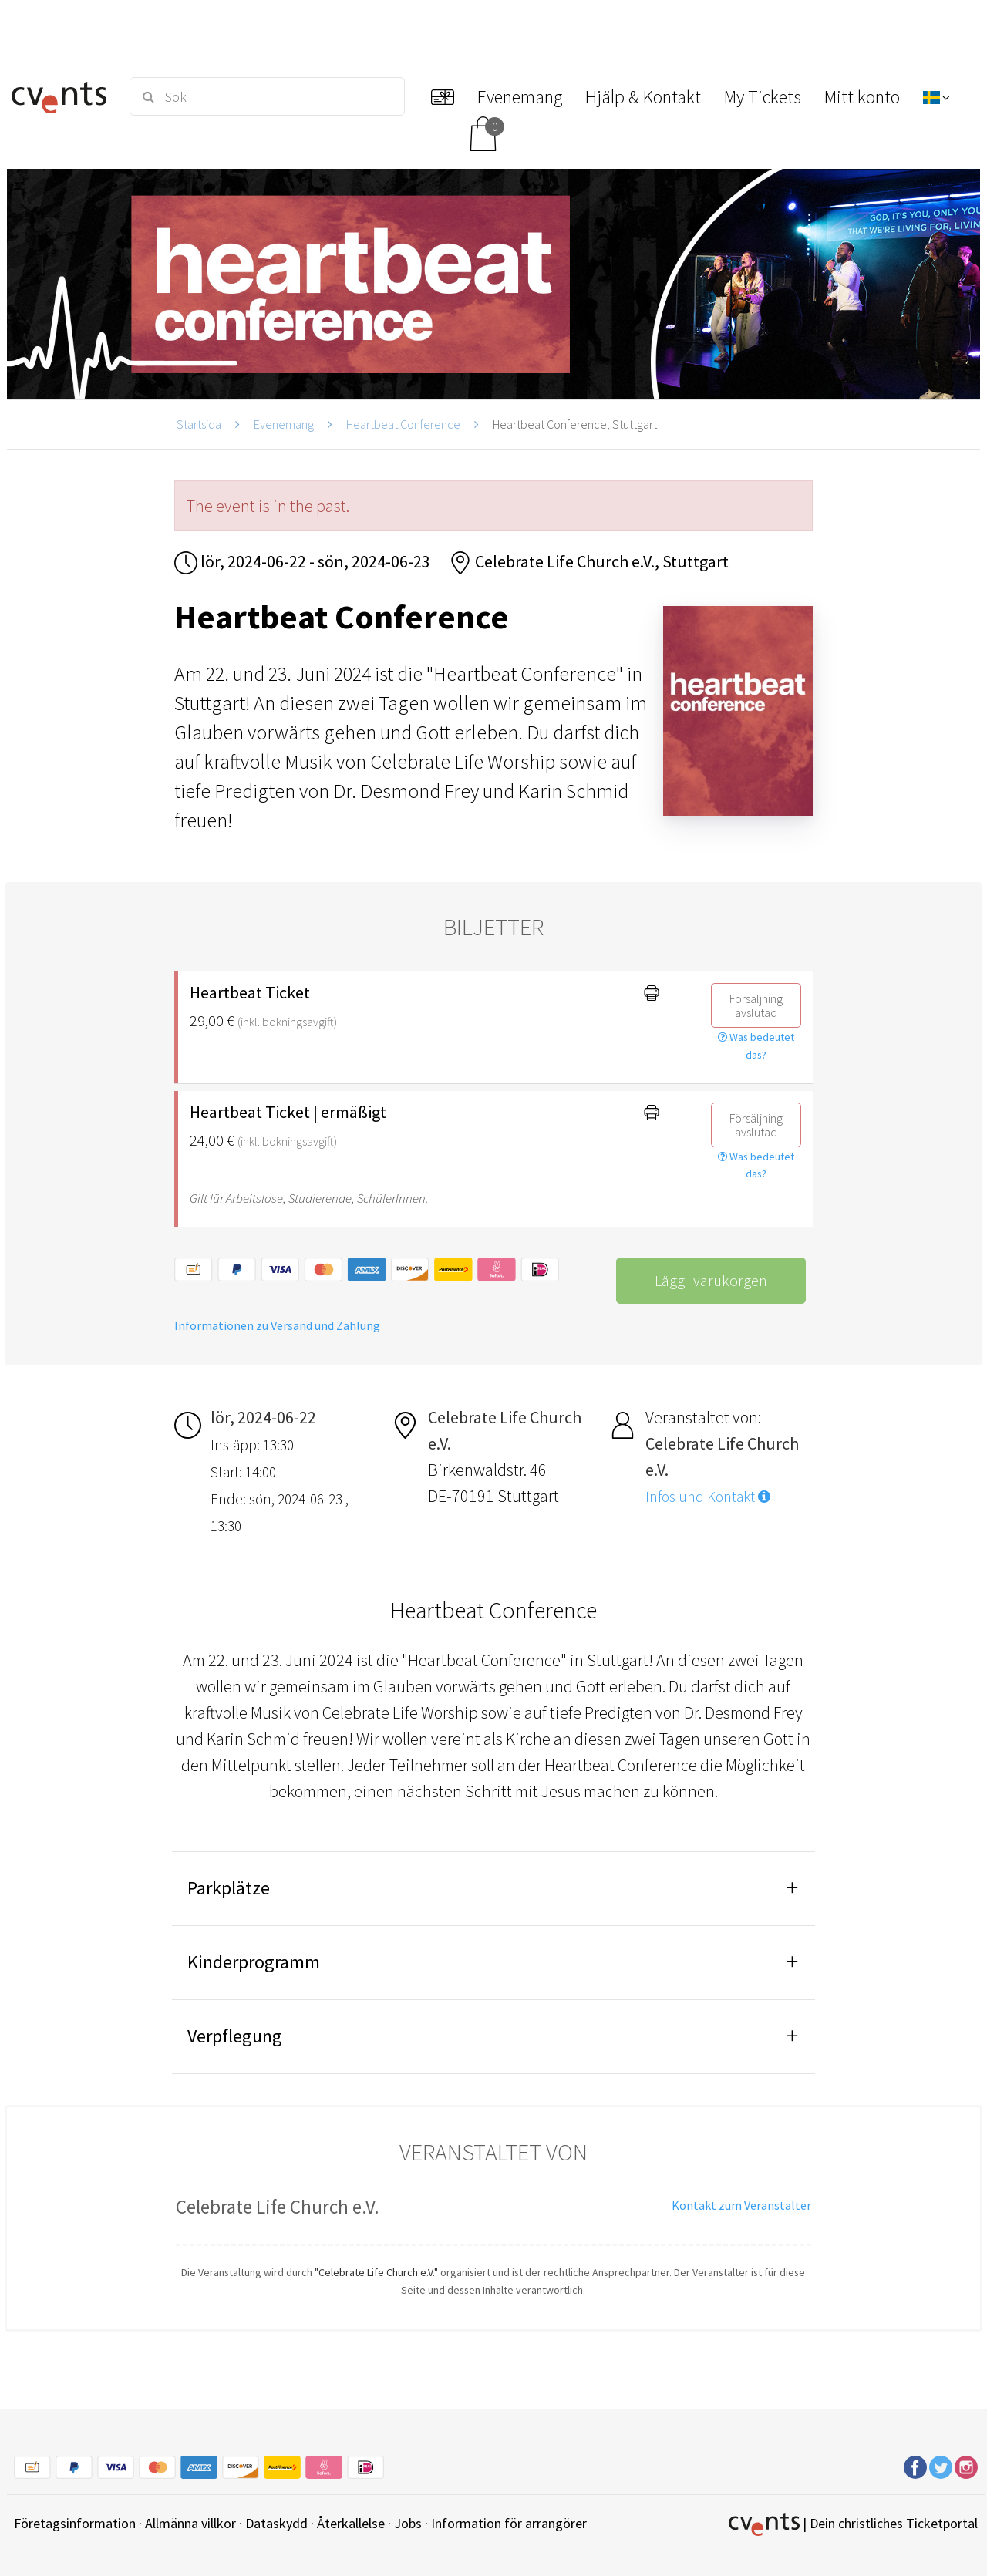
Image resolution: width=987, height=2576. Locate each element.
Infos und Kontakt (707, 1496)
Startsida (199, 424)
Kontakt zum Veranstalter (741, 2205)
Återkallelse (351, 2523)
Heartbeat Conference (403, 424)
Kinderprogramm (253, 1962)
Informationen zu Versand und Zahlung (277, 1325)
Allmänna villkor (190, 2523)
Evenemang (284, 424)
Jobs (408, 2523)
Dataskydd (276, 2523)
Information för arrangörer (509, 2523)
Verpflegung (234, 2036)
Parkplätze (228, 1888)
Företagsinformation (75, 2523)
